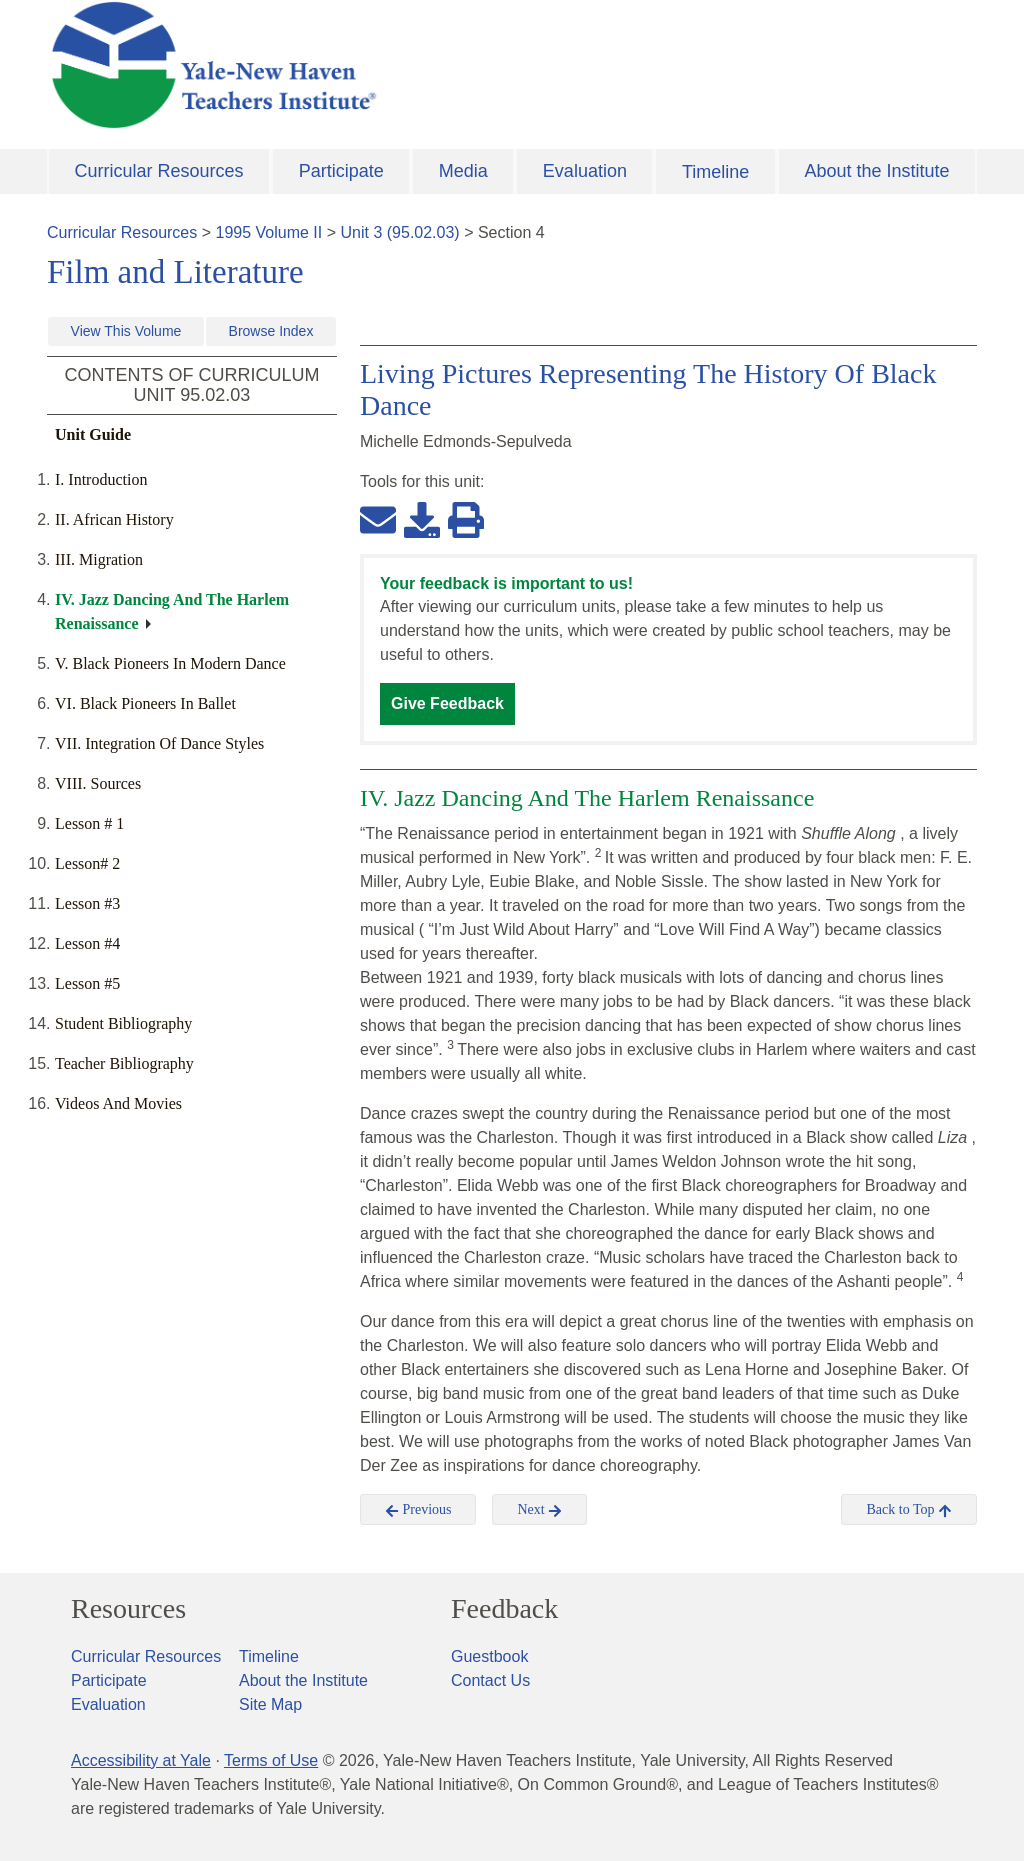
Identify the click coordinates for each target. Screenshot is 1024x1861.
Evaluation (585, 171)
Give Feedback (447, 703)
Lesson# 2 (87, 863)
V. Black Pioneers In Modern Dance (170, 663)
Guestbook (489, 1656)
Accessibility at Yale (141, 1760)
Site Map (270, 1704)
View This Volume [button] (126, 331)
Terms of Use (271, 1760)
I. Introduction (101, 479)
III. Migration (99, 559)
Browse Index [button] (271, 331)
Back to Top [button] (908, 1510)
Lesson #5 (87, 983)
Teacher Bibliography (124, 1063)
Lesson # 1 (89, 823)
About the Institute (876, 171)
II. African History (114, 519)
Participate (341, 171)
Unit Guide (93, 434)
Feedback (504, 1609)
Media (463, 171)
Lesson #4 (87, 943)
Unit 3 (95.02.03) (399, 232)
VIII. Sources (98, 783)
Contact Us (490, 1680)
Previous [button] (418, 1510)
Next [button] (539, 1510)
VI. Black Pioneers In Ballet (145, 703)
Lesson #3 (87, 903)
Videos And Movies (118, 1103)
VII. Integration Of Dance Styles (159, 743)
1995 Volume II (269, 232)
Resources (128, 1609)
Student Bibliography (123, 1023)
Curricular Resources (159, 171)
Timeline (715, 172)
